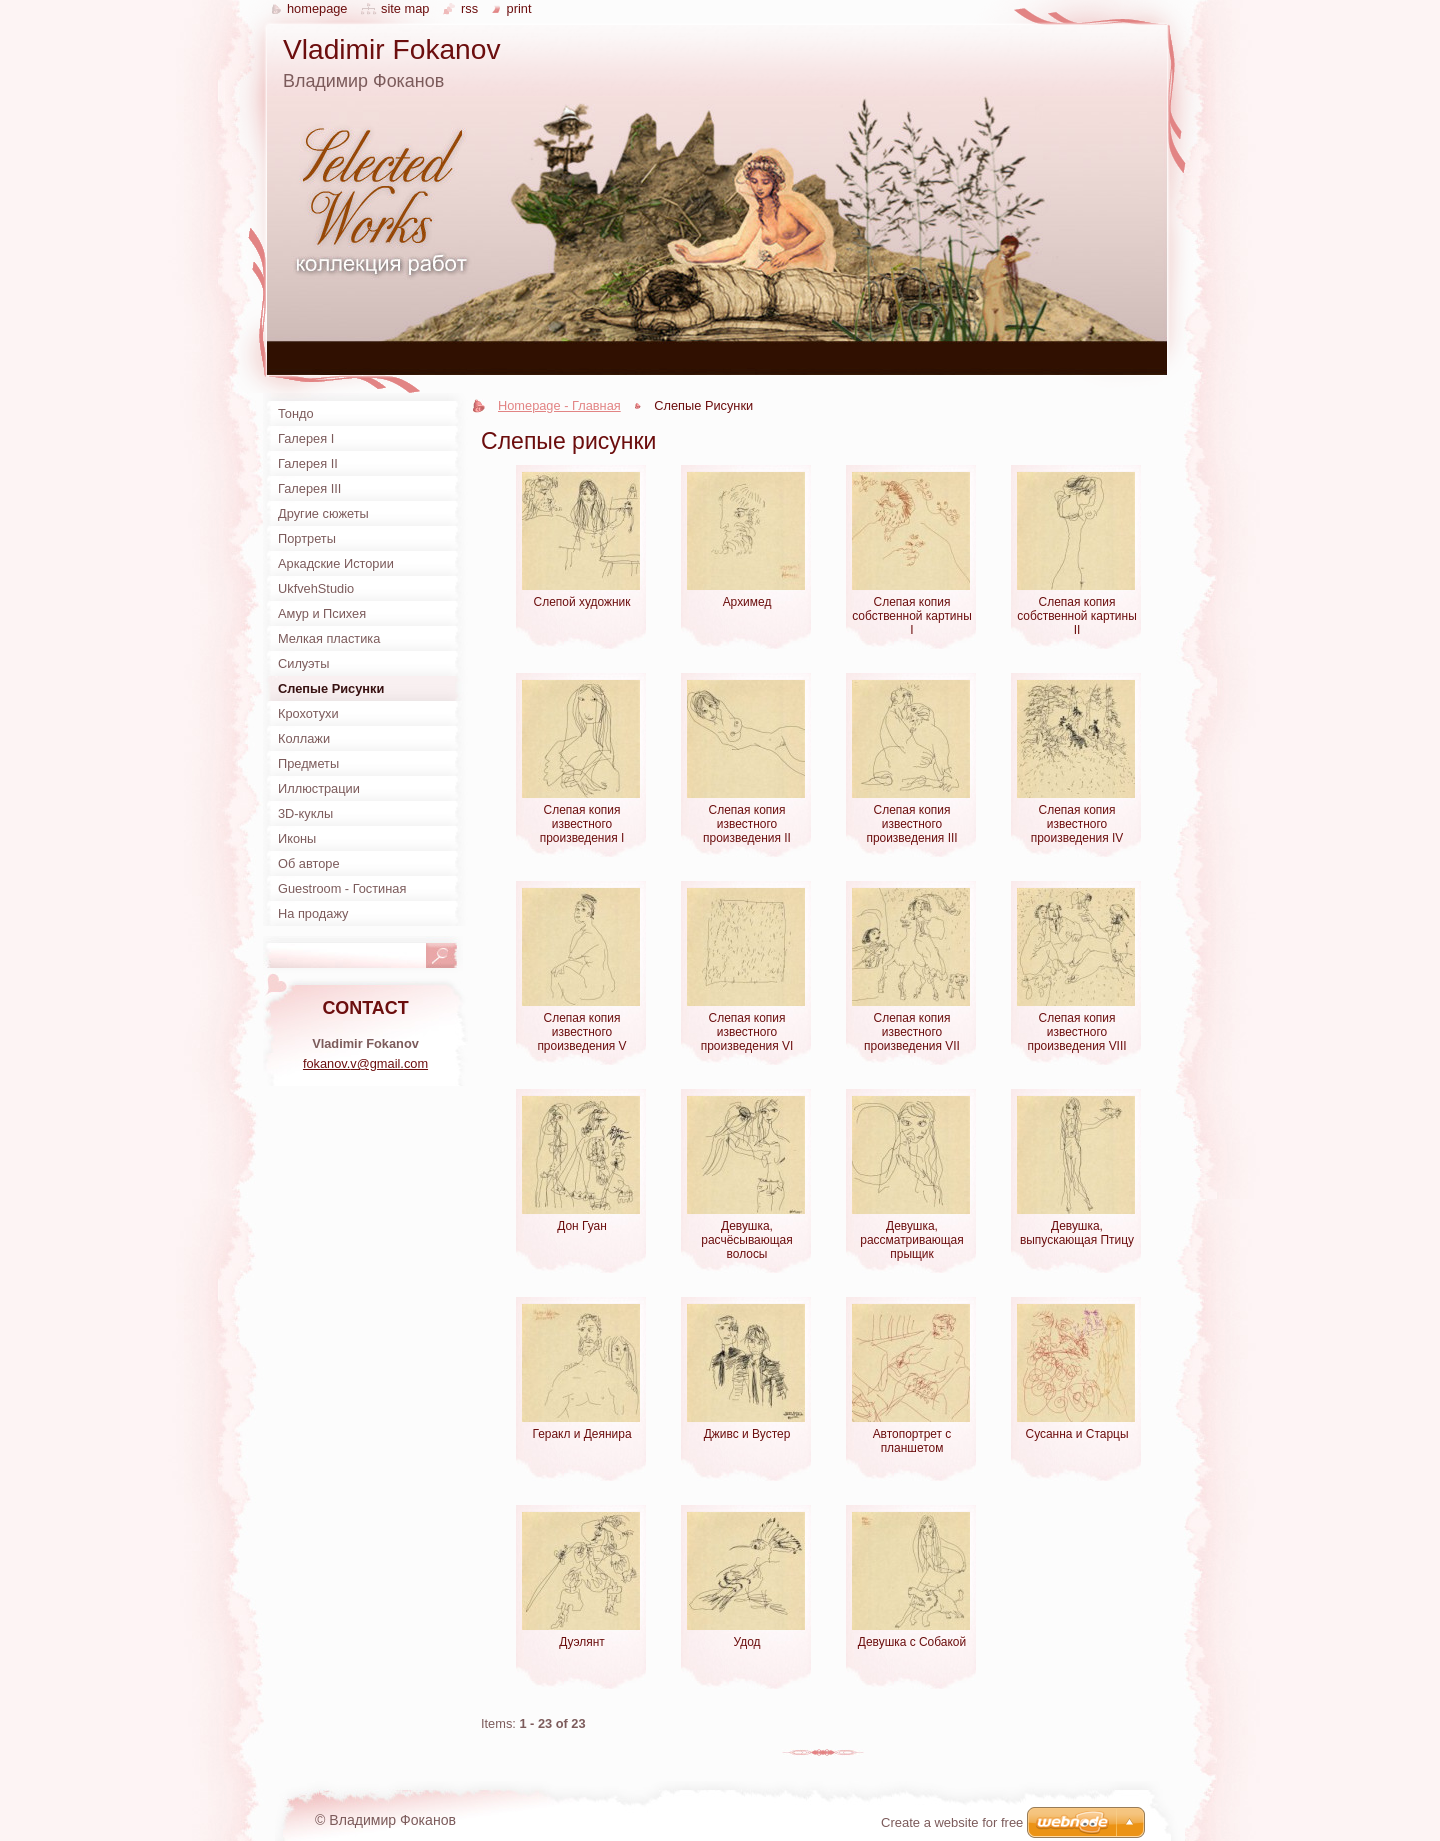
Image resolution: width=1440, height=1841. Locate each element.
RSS (469, 8)
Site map (405, 8)
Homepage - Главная (559, 405)
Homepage (317, 8)
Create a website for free (952, 1822)
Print (519, 8)
